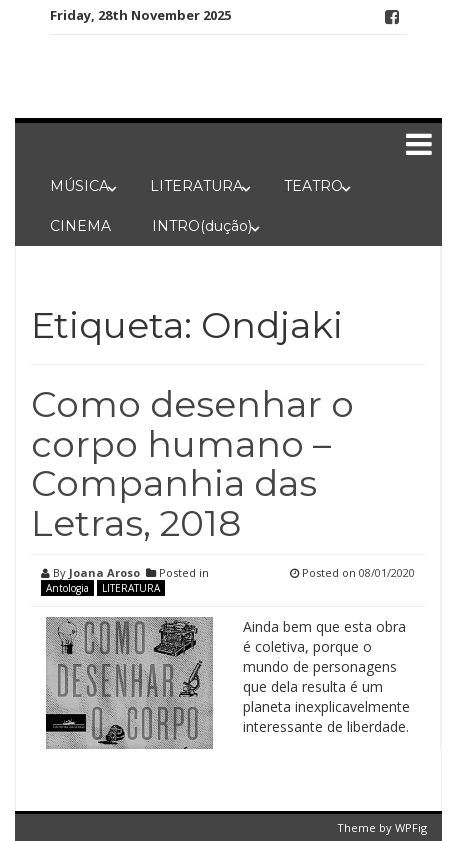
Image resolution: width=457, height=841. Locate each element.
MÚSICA (79, 186)
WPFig (411, 827)
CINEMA (80, 226)
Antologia (67, 588)
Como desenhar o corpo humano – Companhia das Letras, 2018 (192, 463)
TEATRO (313, 186)
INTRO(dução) (202, 226)
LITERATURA (196, 186)
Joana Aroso (104, 572)
